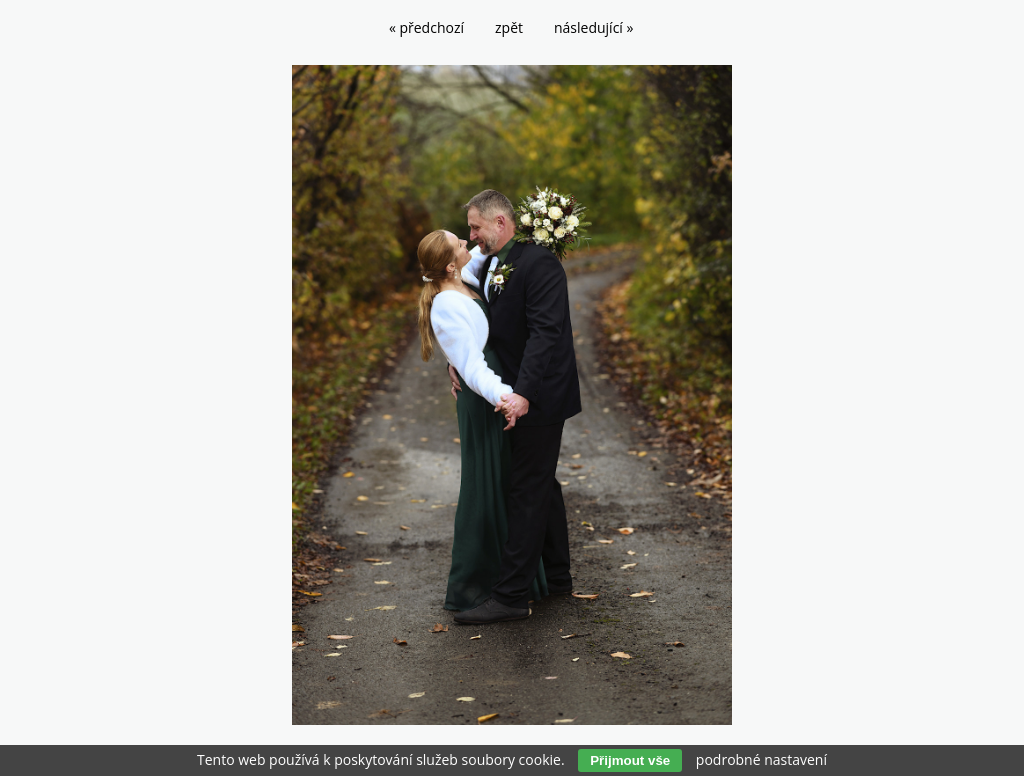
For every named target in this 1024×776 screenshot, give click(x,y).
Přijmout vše (630, 760)
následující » (593, 27)
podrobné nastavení (761, 759)
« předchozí (426, 27)
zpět (509, 27)
